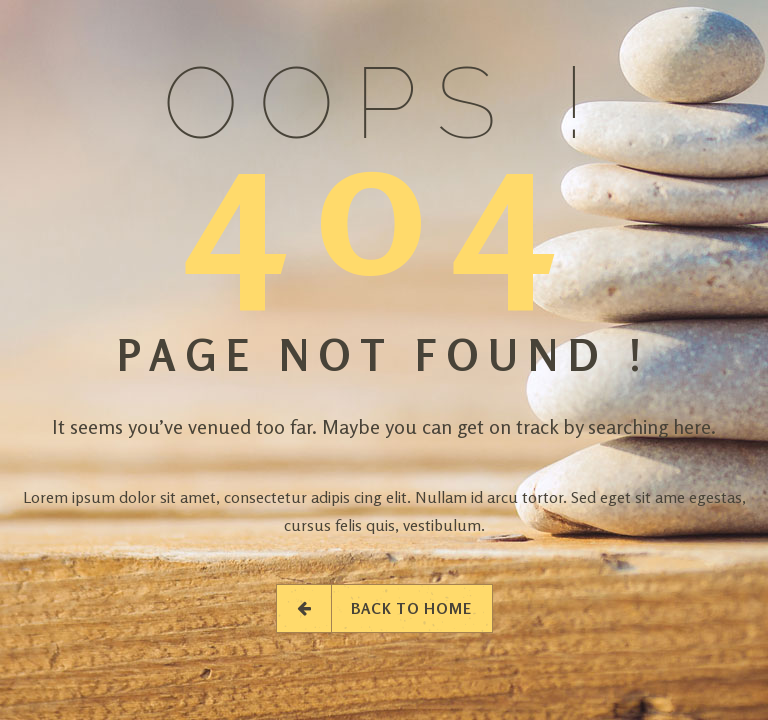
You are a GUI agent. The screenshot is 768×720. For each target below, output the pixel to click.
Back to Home (384, 608)
